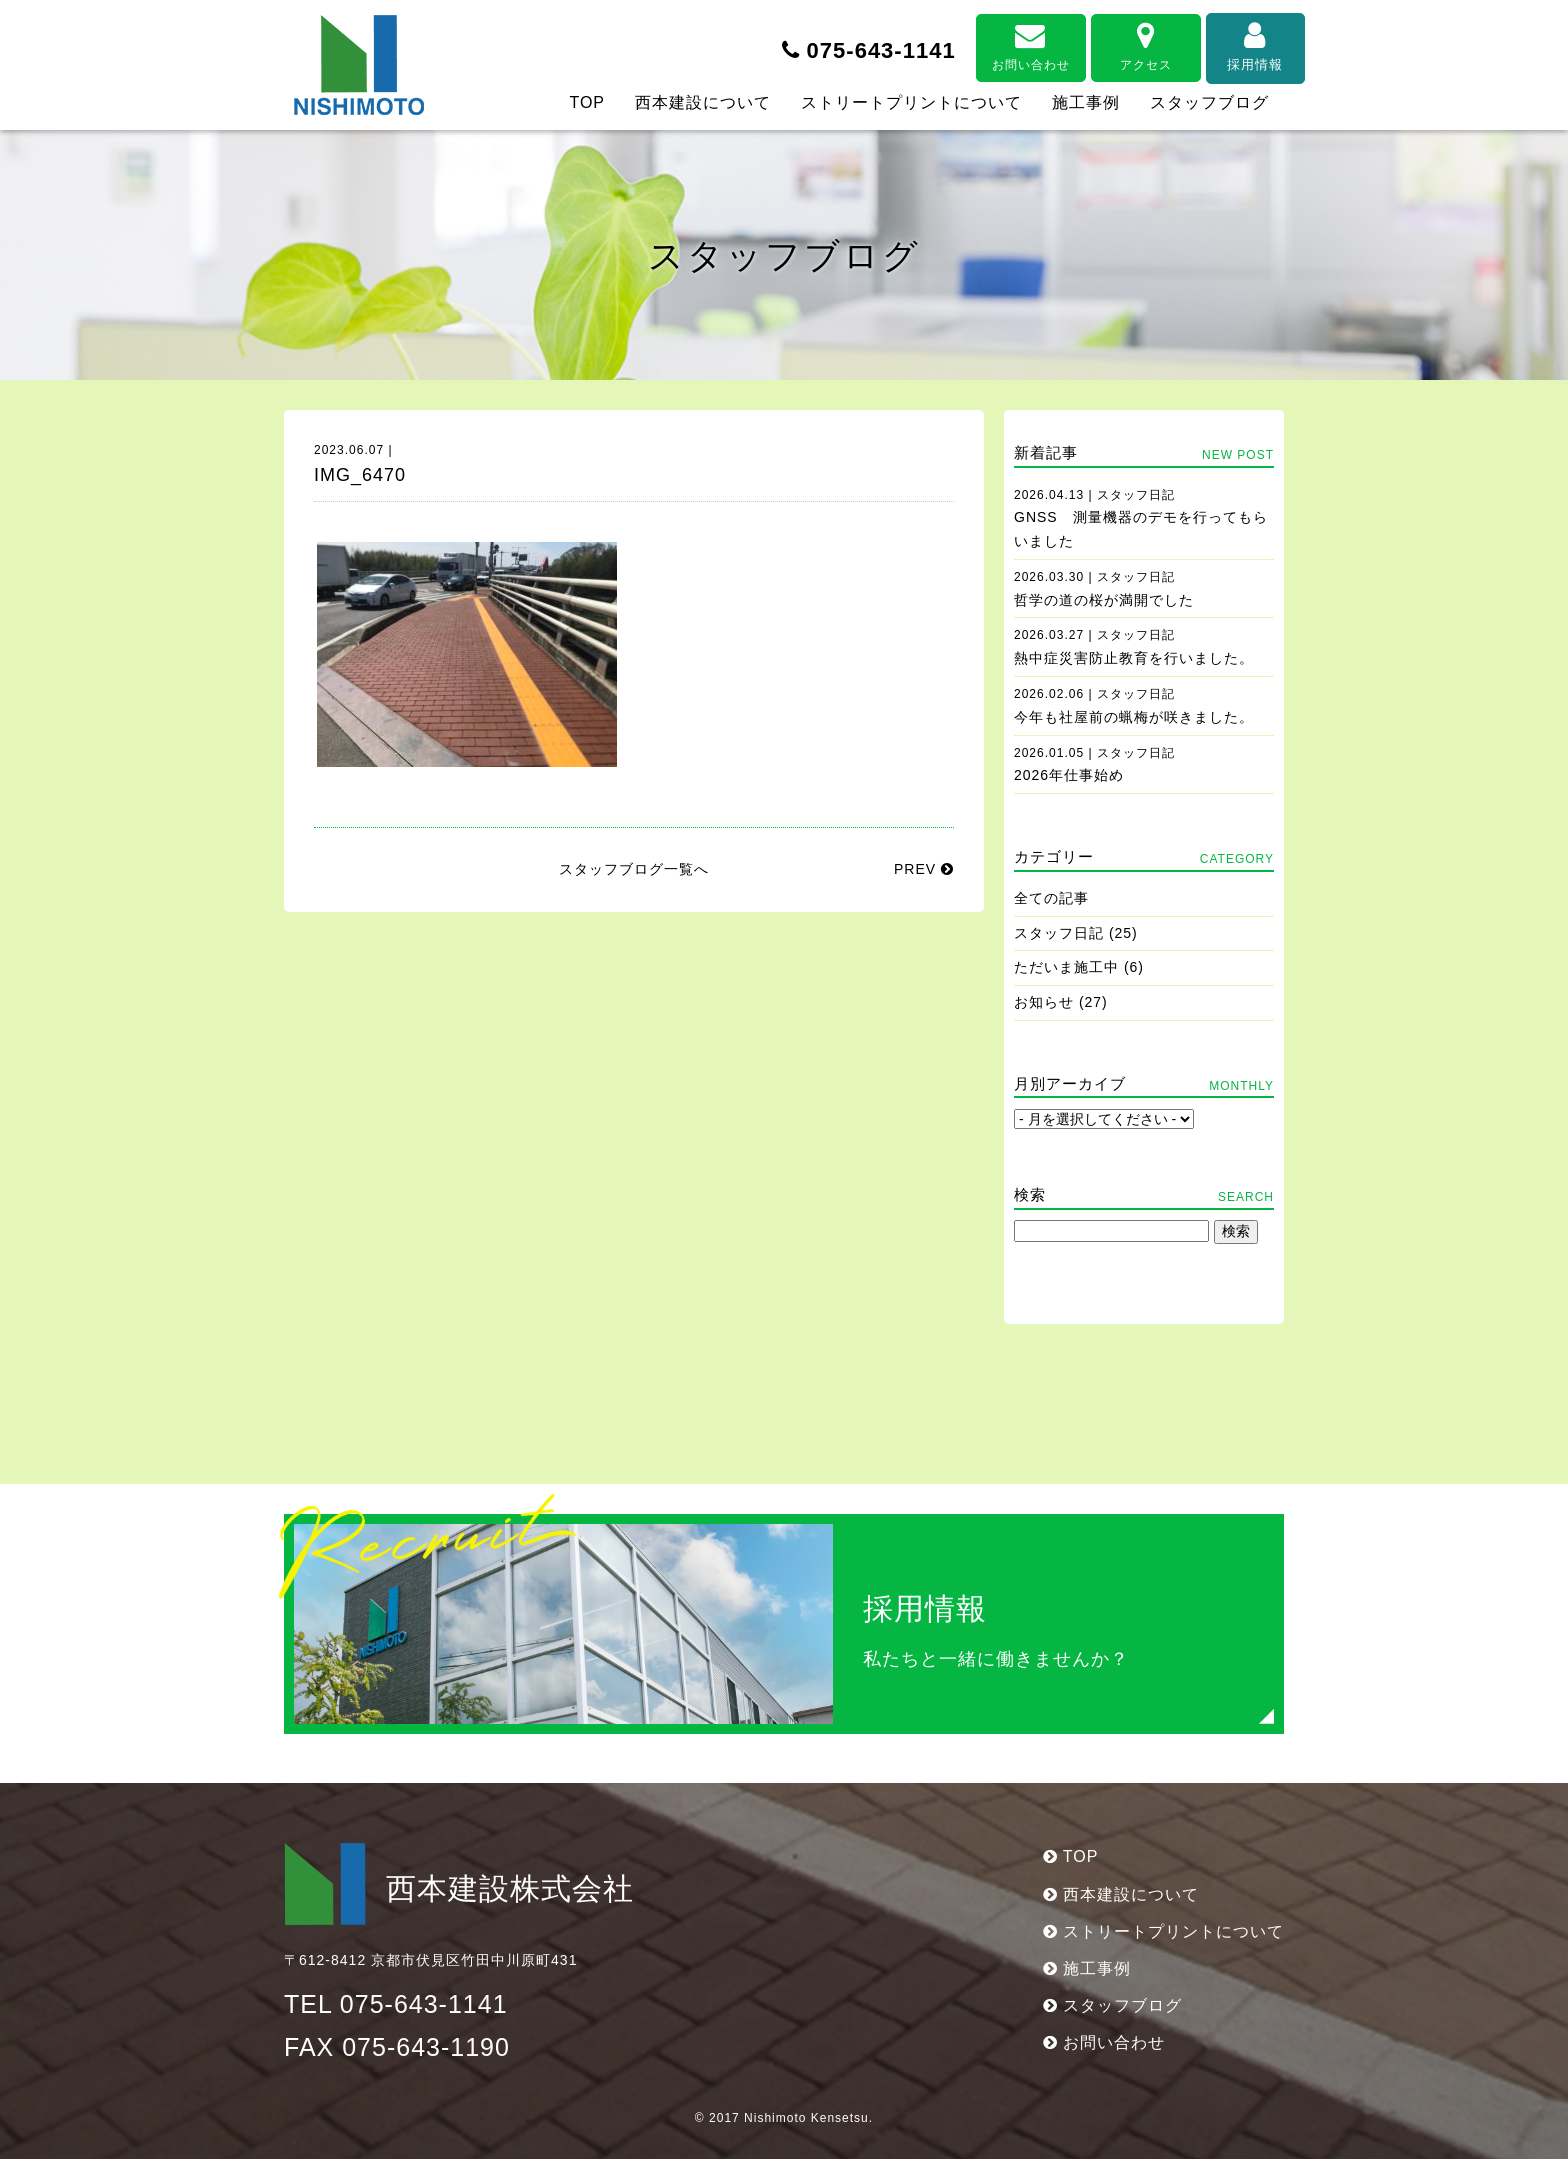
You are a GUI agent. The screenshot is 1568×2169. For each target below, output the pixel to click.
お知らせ (1044, 1002)
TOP (587, 102)
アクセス (1114, 42)
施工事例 (1086, 102)
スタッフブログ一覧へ (634, 869)
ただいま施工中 (1066, 967)
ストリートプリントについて (911, 102)
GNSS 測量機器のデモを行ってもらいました (1141, 519)
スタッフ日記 (1059, 933)
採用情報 (1229, 42)
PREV (924, 869)
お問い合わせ (999, 42)
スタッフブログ (1209, 102)
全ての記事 (1051, 898)
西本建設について (703, 102)
